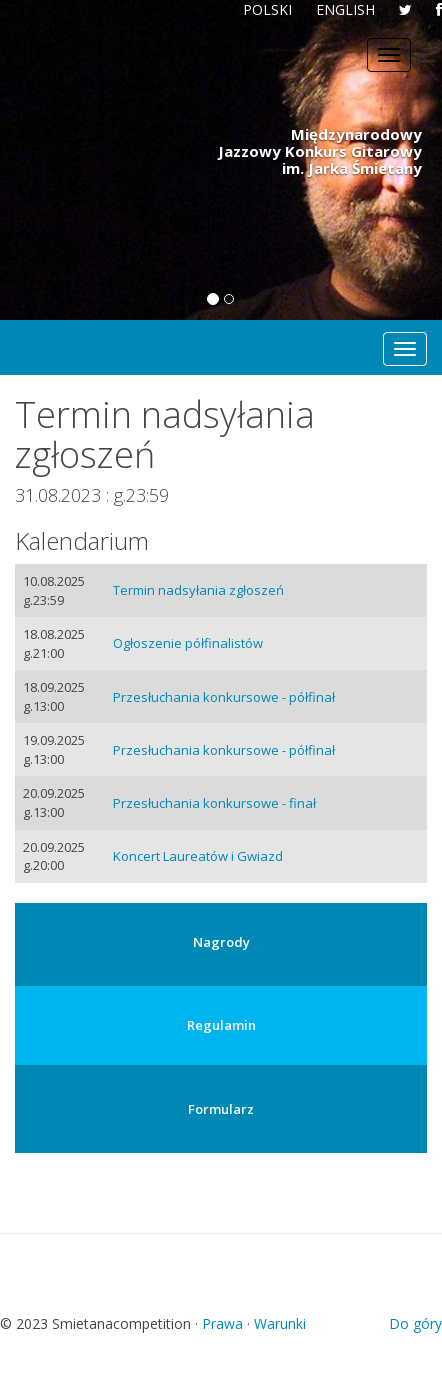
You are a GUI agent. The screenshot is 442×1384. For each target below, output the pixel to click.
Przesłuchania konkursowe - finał (214, 803)
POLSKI (267, 9)
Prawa (222, 1323)
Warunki (280, 1323)
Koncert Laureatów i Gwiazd (198, 856)
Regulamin (221, 1025)
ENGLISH (345, 9)
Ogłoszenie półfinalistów (188, 643)
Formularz (221, 1109)
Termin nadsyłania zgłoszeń (198, 590)
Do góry (415, 1323)
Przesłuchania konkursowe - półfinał (224, 697)
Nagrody (221, 942)
